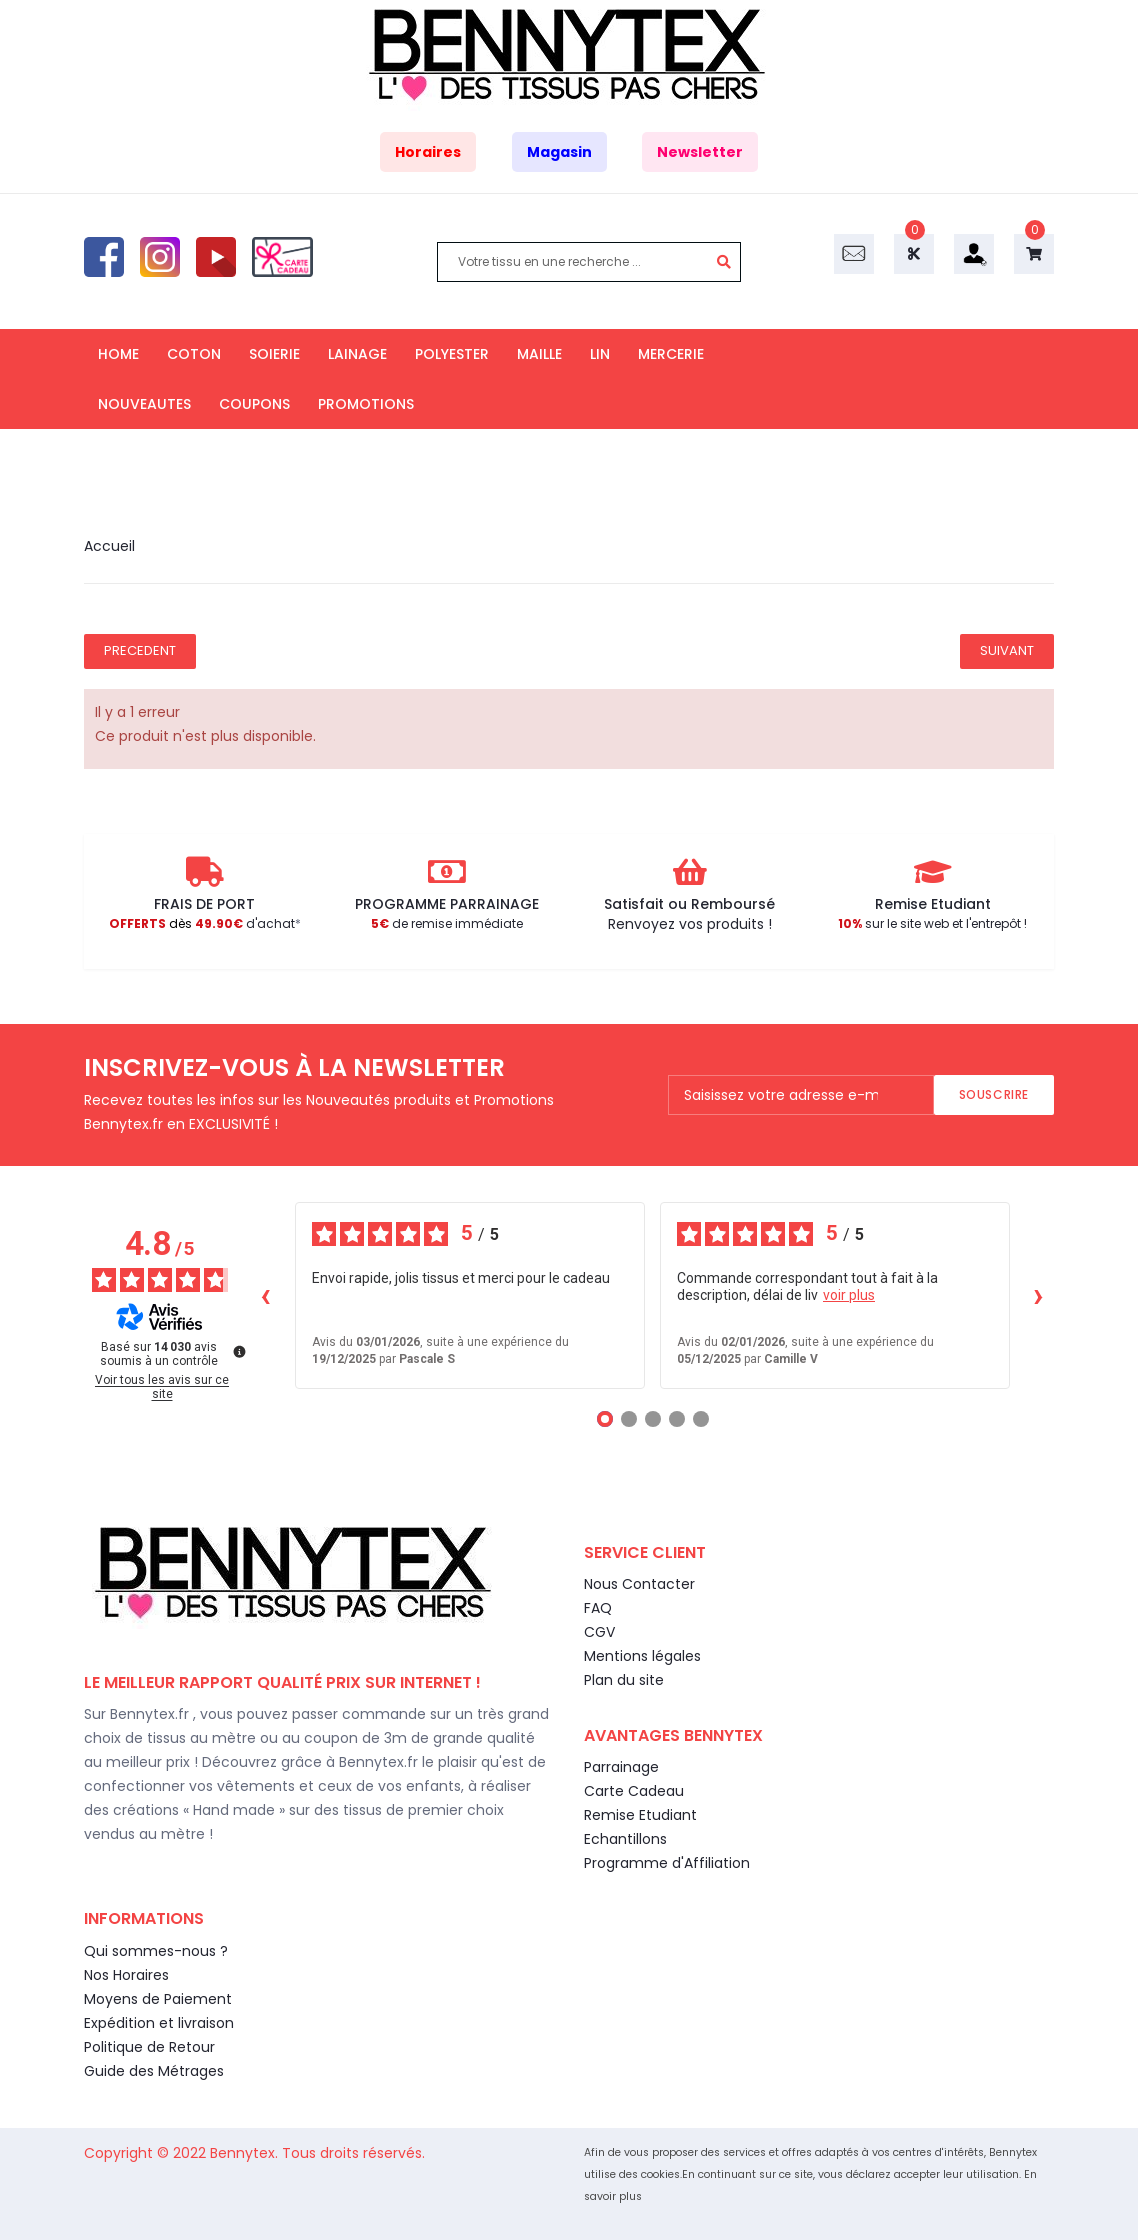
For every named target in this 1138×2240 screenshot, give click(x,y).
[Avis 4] (677, 1419)
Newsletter (700, 152)
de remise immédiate (447, 923)
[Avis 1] (605, 1419)
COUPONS (254, 404)
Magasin (559, 152)
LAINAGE (357, 354)
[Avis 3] (653, 1419)
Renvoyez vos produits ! (690, 924)
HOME (118, 354)
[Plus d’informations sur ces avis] (238, 1350)
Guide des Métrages (154, 2071)
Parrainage (621, 1767)
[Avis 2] (629, 1419)
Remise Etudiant (640, 1815)
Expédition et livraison (159, 2023)
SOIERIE (274, 354)
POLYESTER (452, 354)
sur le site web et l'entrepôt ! (932, 923)
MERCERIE (671, 354)
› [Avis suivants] (1038, 1295)
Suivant (1007, 650)
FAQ (598, 1608)
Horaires (428, 152)
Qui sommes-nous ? (156, 1951)
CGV (599, 1632)
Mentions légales (642, 1656)
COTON (194, 354)
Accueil (109, 546)
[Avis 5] (701, 1419)
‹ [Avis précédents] (265, 1295)
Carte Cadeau (634, 1791)
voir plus (849, 1295)
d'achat (202, 923)
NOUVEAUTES (144, 404)
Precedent (140, 650)
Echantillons (625, 1839)
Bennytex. (246, 2153)
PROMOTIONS (366, 404)
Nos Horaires (126, 1975)
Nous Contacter (639, 1584)
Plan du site (624, 1680)
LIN (600, 354)
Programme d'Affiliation (667, 1863)
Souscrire (994, 1094)
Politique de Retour (149, 2047)
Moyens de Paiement (158, 1999)
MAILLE (539, 354)
